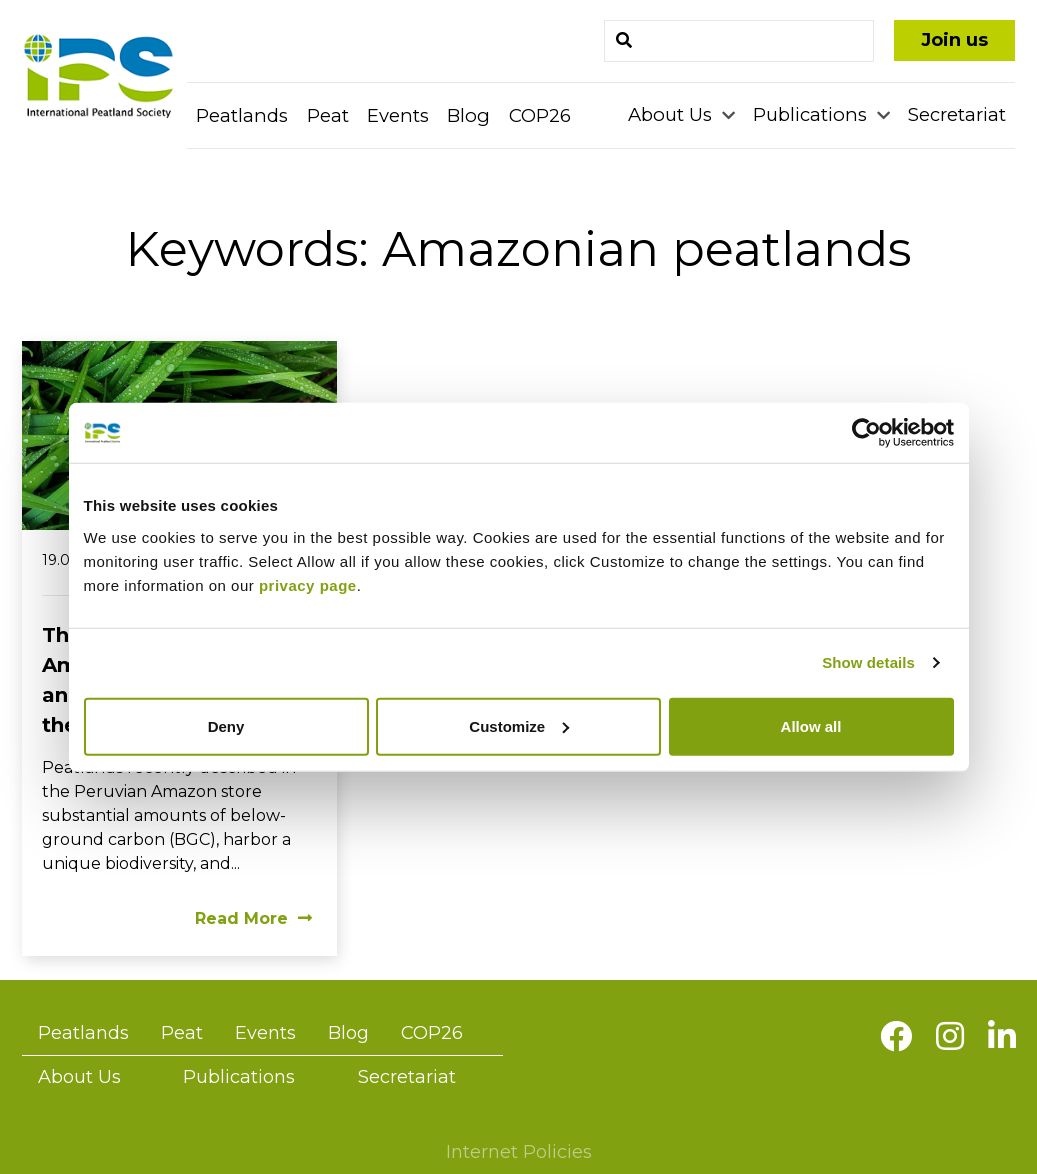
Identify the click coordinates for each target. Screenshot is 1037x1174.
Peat (328, 115)
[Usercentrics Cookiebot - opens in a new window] (866, 433)
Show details (868, 662)
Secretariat (957, 114)
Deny (226, 725)
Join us (954, 40)
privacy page (308, 584)
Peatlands (242, 115)
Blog (468, 115)
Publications (812, 114)
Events (398, 115)
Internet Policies (519, 1152)
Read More (253, 918)
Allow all (811, 725)
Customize (519, 725)
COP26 (540, 115)
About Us (672, 114)
